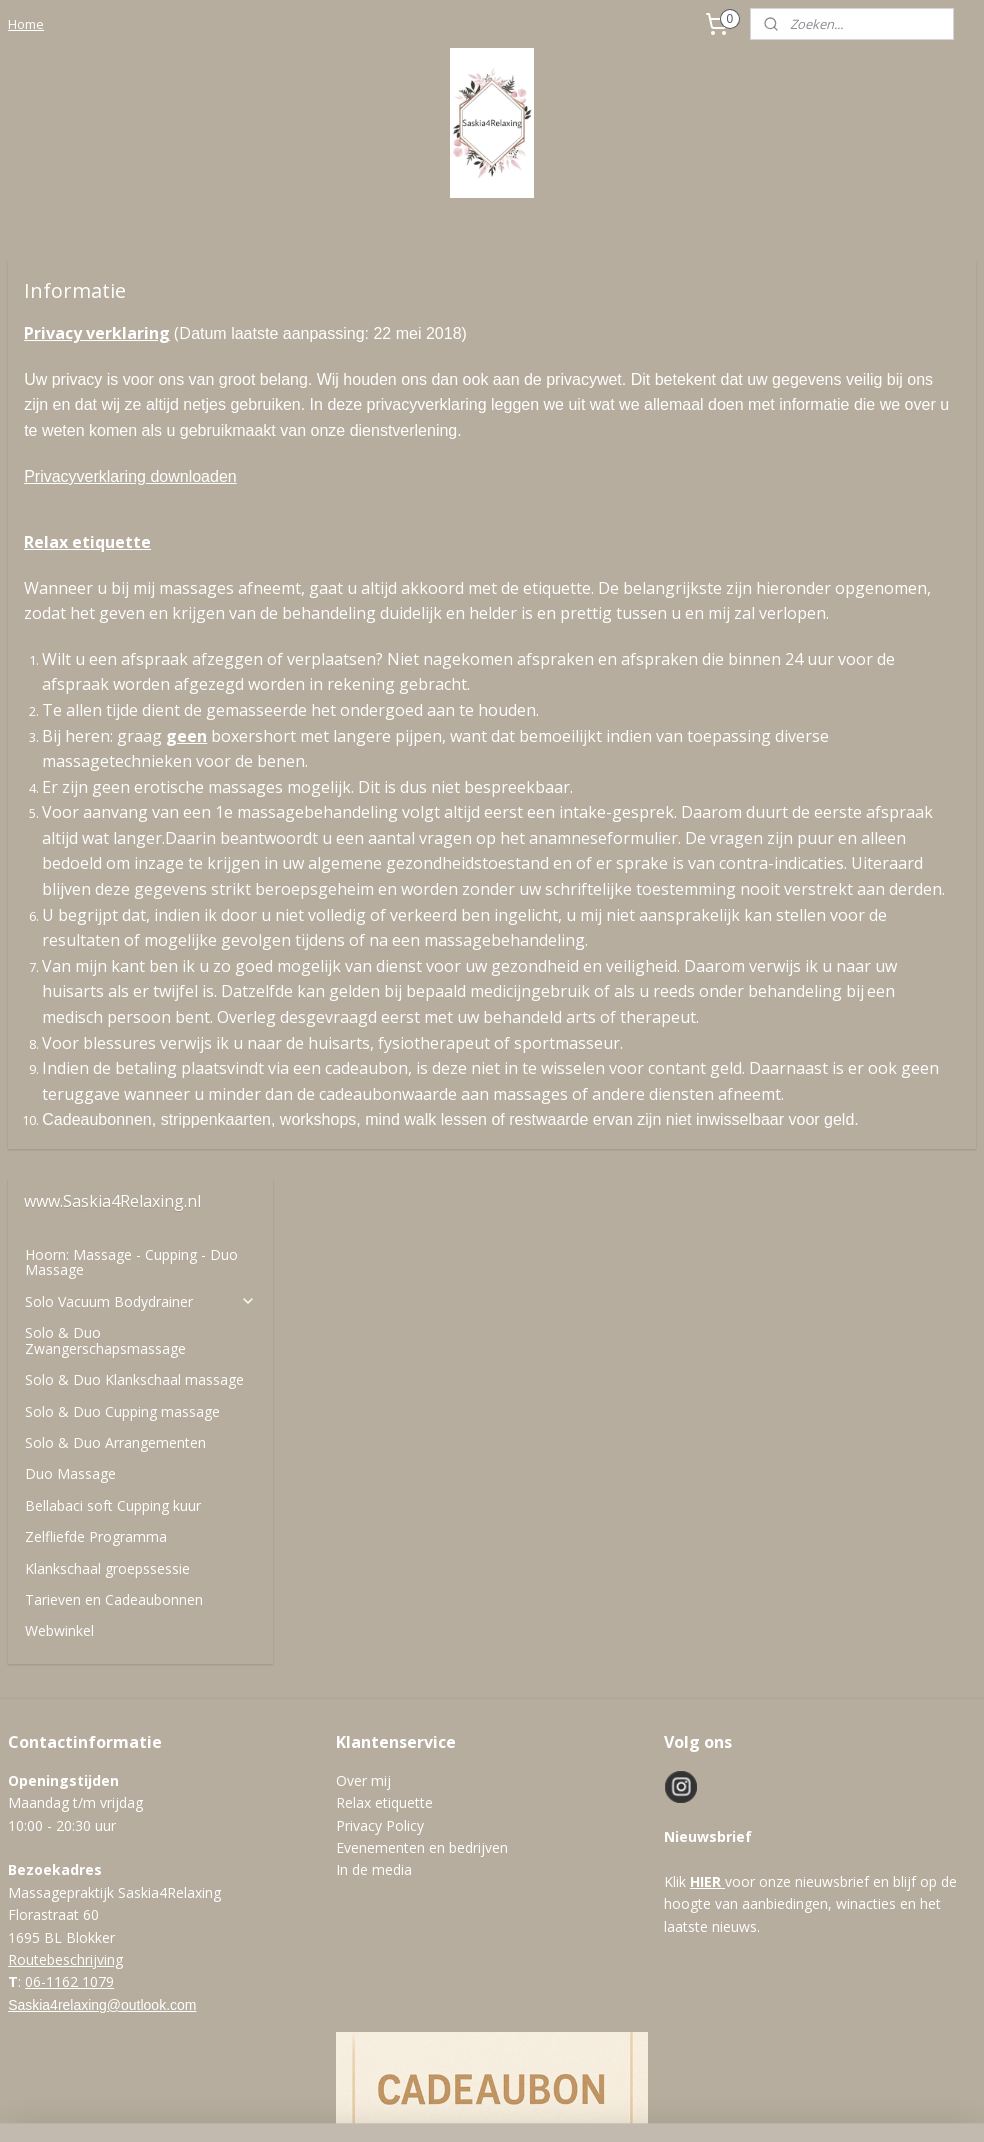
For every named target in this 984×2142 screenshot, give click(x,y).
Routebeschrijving (65, 1654)
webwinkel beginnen (561, 2105)
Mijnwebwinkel (735, 2105)
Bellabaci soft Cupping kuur (113, 587)
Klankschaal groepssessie (107, 650)
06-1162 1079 (69, 1677)
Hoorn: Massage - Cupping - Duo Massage (131, 344)
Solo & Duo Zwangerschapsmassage (105, 422)
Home (26, 24)
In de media (374, 1565)
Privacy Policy (380, 1520)
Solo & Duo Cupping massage (122, 493)
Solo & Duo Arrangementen (115, 524)
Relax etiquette (384, 1498)
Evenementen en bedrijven (422, 1542)
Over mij (363, 1475)
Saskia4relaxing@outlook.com (102, 1700)
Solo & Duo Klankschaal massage (134, 461)
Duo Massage (70, 555)
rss (484, 2105)
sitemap (442, 2105)
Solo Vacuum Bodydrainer (140, 383)
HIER (705, 1576)
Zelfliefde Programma (96, 618)
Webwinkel (59, 712)
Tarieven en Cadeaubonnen (114, 681)
